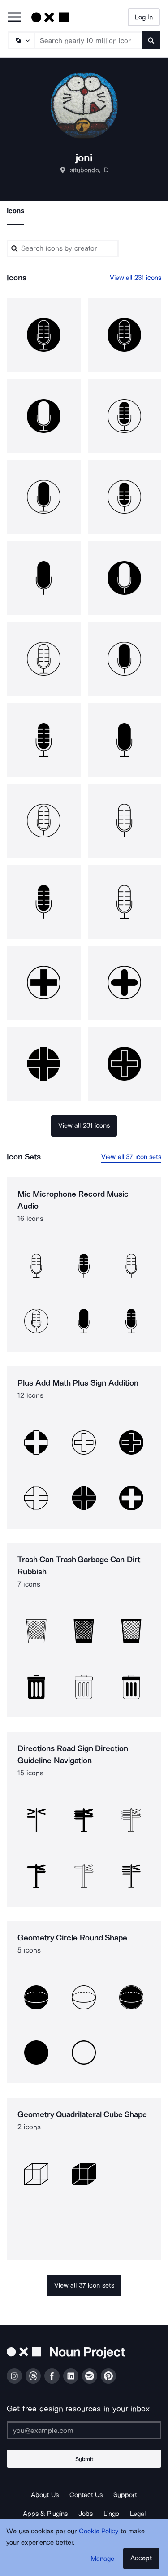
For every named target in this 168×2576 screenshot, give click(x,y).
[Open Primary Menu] (14, 17)
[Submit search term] (151, 40)
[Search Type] (21, 40)
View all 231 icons (136, 278)
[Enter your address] (84, 2430)
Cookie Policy (99, 2531)
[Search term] (88, 40)
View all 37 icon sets (131, 1157)
